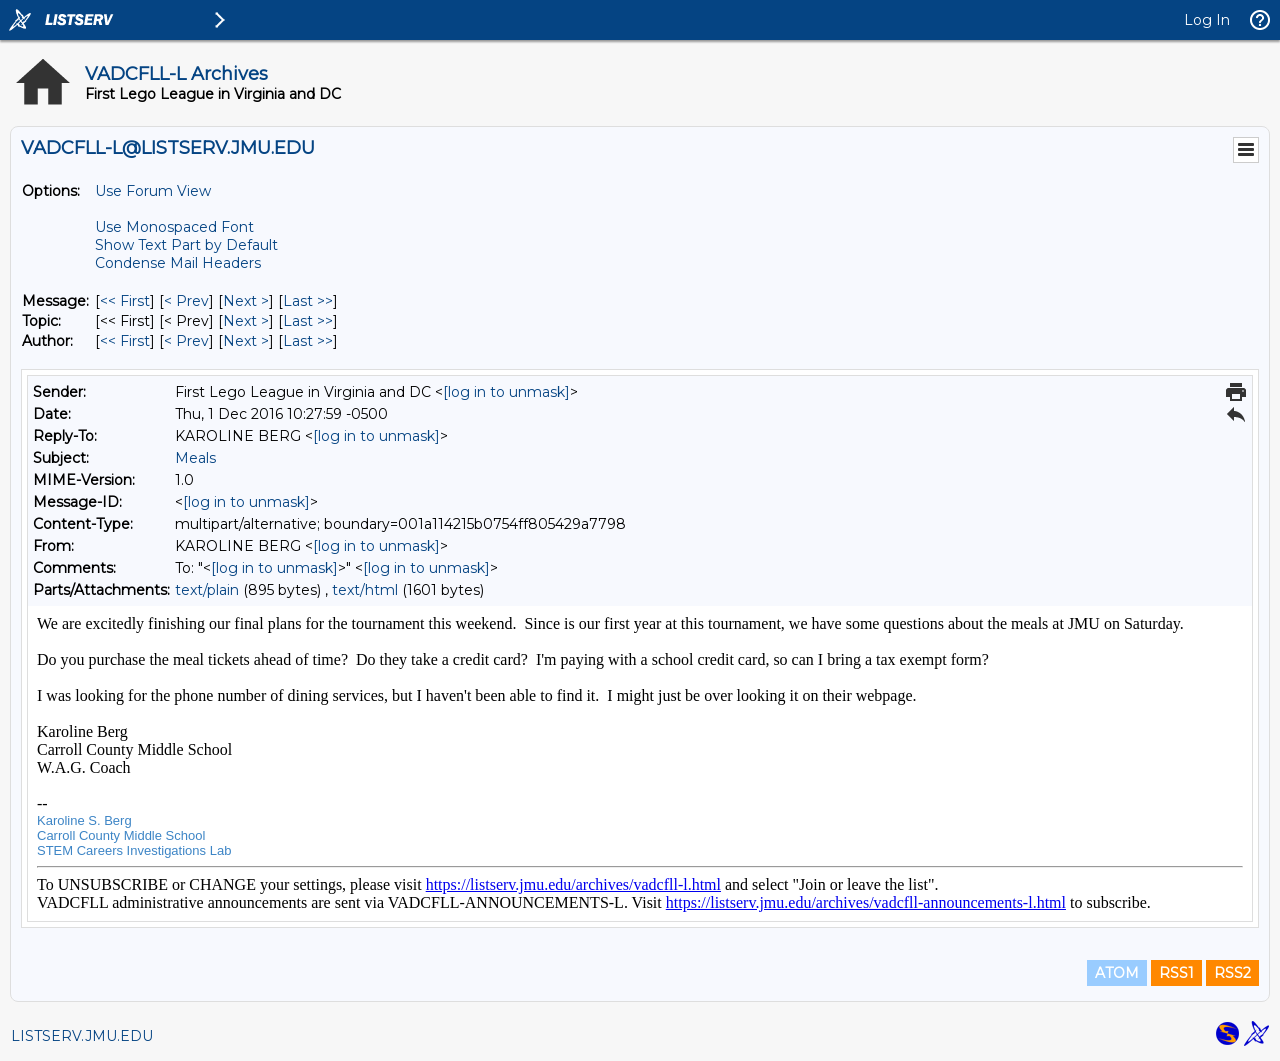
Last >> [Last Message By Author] (308, 341)
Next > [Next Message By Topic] (246, 321)
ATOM (1117, 973)
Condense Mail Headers (178, 263)
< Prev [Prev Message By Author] (186, 341)
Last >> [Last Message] (308, 301)
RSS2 (1232, 973)
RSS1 (1176, 973)
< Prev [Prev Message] (186, 301)
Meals (195, 458)
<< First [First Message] (125, 301)
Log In (1207, 20)
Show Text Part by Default (186, 245)
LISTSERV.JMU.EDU (82, 1036)
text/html (365, 590)
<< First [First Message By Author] (125, 341)
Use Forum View (153, 191)
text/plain (207, 590)
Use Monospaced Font (174, 227)
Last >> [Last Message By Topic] (308, 321)
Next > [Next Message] (246, 301)
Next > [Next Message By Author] (246, 341)
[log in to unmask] (506, 392)
